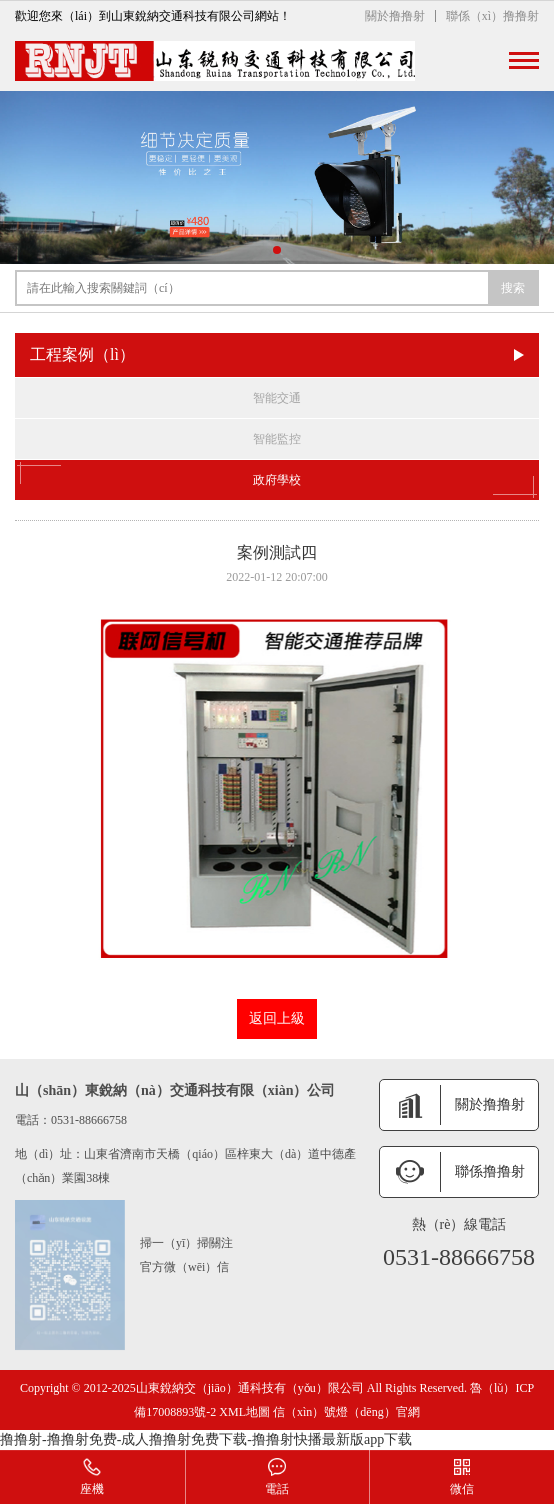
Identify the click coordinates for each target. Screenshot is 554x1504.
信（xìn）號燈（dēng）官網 (346, 1412)
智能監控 (277, 439)
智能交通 (277, 398)
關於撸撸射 (395, 16)
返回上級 (277, 1018)
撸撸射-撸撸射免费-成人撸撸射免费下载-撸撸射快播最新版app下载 (206, 1439)
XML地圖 (244, 1412)
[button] (277, 250)
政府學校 (277, 480)
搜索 (513, 288)
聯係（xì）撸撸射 (492, 16)
